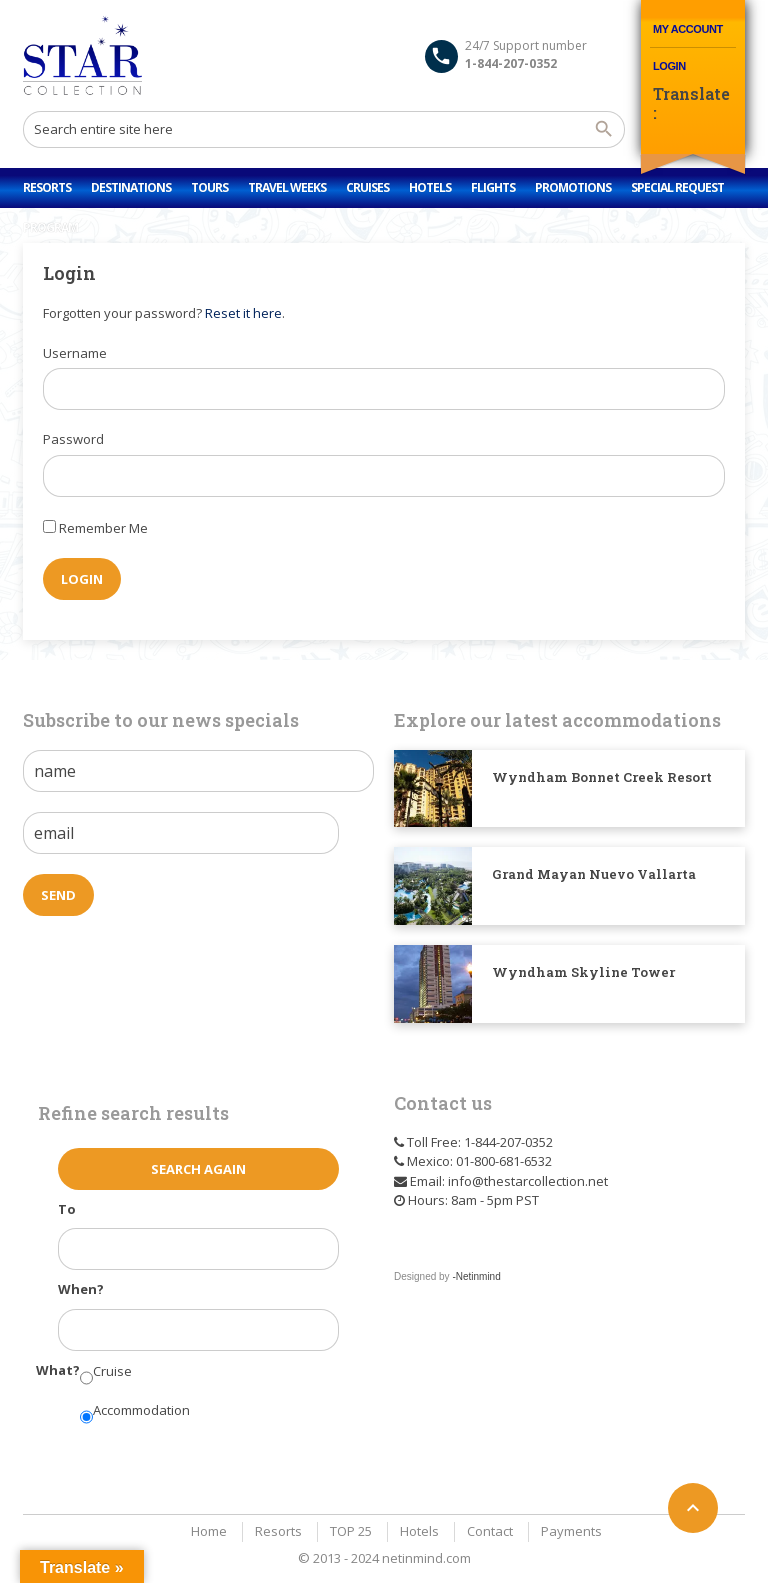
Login (669, 66)
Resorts (47, 187)
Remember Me (103, 528)
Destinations (131, 187)
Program (50, 227)
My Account (688, 29)
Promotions (573, 187)
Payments (571, 1531)
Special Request (677, 187)
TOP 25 (351, 1531)
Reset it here (243, 313)
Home (209, 1531)
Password (73, 439)
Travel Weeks (287, 187)
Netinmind (478, 1276)
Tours (209, 187)
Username (75, 353)
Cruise (112, 1371)
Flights (493, 187)
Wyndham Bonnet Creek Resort (602, 777)
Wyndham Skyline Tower (583, 972)
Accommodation (141, 1410)
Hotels (430, 187)
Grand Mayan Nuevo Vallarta (594, 874)
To (67, 1209)
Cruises (367, 187)
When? (81, 1289)
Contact (490, 1531)
